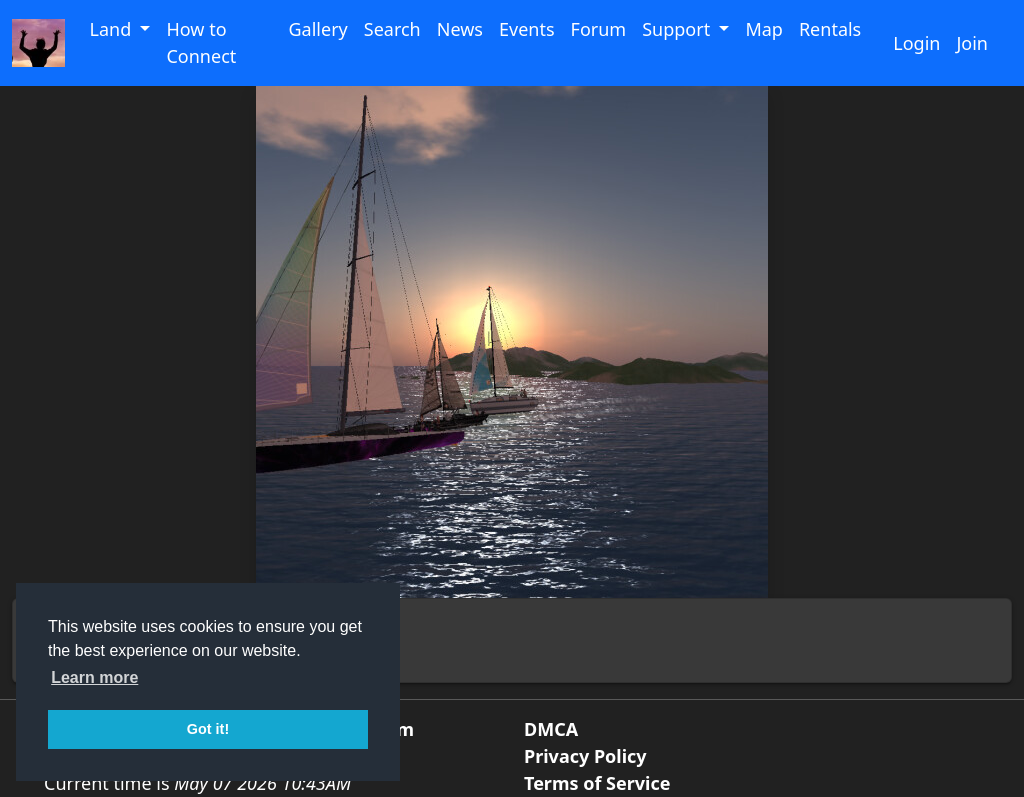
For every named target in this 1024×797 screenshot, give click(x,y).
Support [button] (678, 29)
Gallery (317, 29)
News (460, 29)
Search (392, 29)
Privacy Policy (585, 756)
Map (764, 29)
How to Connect (201, 42)
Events (527, 29)
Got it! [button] (208, 729)
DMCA (551, 729)
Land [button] (112, 29)
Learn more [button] (94, 677)
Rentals (830, 29)
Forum (599, 29)
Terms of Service (597, 783)
